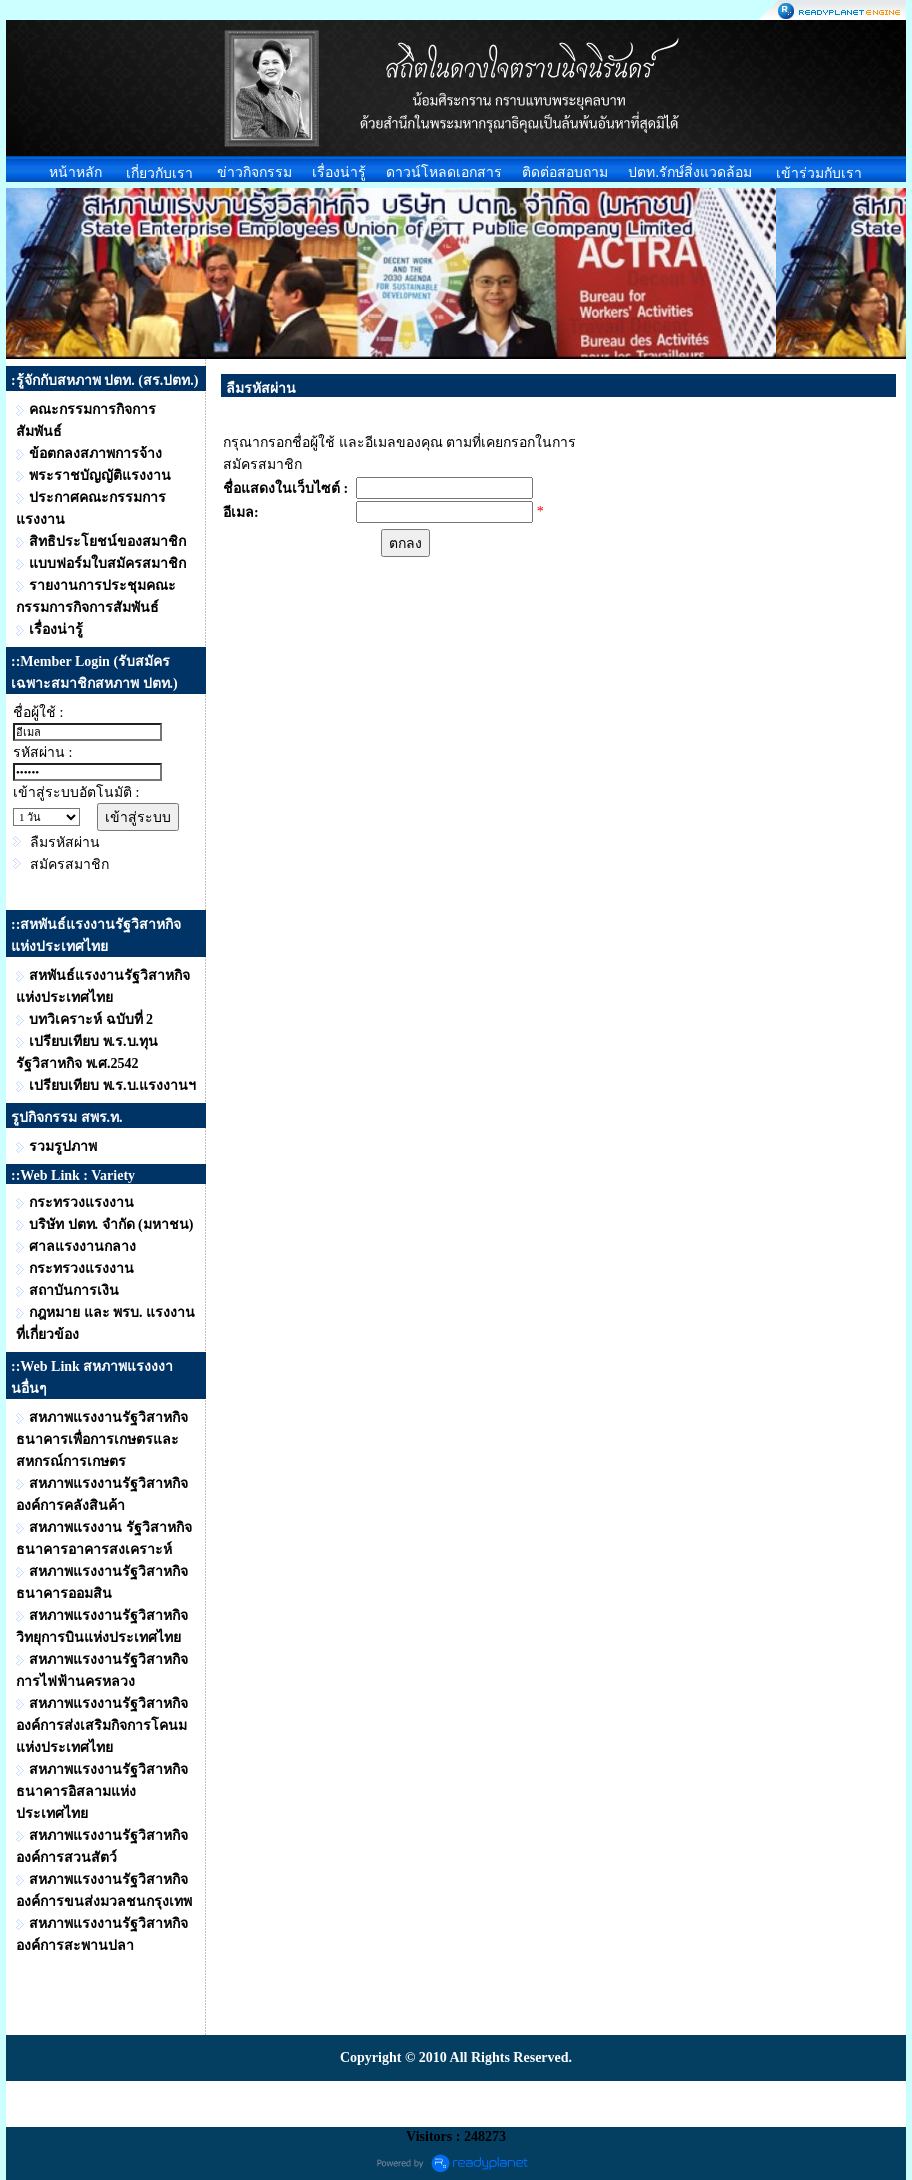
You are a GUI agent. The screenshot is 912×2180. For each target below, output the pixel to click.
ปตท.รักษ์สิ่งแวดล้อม (690, 172)
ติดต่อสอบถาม (565, 172)
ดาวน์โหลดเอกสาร (444, 172)
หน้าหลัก (75, 172)
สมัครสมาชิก (69, 864)
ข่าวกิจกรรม (254, 172)
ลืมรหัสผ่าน (65, 842)
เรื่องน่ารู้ (339, 172)
